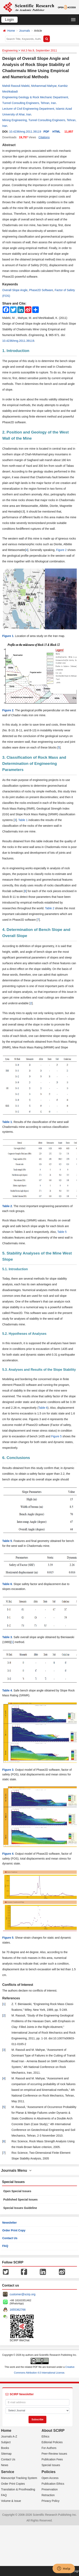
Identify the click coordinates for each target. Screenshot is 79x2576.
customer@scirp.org (22, 2294)
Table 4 (7, 1690)
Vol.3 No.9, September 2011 (39, 50)
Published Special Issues (20, 2199)
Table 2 (49, 908)
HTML (56, 131)
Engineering (10, 50)
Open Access (50, 2478)
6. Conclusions (16, 1458)
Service (7, 2472)
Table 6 (43, 1407)
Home (11, 30)
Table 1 (22, 820)
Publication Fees (52, 2459)
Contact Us (9, 2238)
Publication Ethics (53, 2483)
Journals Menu (16, 2170)
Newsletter (9, 2222)
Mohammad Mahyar (44, 85)
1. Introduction (15, 351)
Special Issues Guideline (20, 2208)
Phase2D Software (41, 290)
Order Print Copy (13, 2230)
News (4, 2465)
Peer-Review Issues (54, 2453)
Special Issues (51, 2465)
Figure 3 (7, 1769)
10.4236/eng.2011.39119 (25, 131)
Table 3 (7, 1637)
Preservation (50, 2489)
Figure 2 (61, 550)
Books (5, 2448)
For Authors (49, 2448)
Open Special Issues (17, 2191)
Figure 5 (56, 1436)
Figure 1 (7, 636)
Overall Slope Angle (14, 290)
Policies (49, 2472)
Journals (24, 30)
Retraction (48, 2495)
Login (9, 20)
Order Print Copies (13, 2483)
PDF (46, 131)
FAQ (5, 2246)
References (11, 1998)
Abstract (9, 145)
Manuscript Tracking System (19, 2478)
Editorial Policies (52, 2442)
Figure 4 (7, 1853)
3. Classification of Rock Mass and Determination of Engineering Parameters (34, 763)
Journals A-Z (9, 2436)
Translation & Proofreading (18, 2489)
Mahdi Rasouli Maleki (16, 85)
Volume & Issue (11, 2500)
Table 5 (62, 1231)
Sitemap (6, 2453)
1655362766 (18, 2309)
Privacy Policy (51, 2500)
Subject (6, 2442)
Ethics (45, 2436)
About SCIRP (53, 2431)
